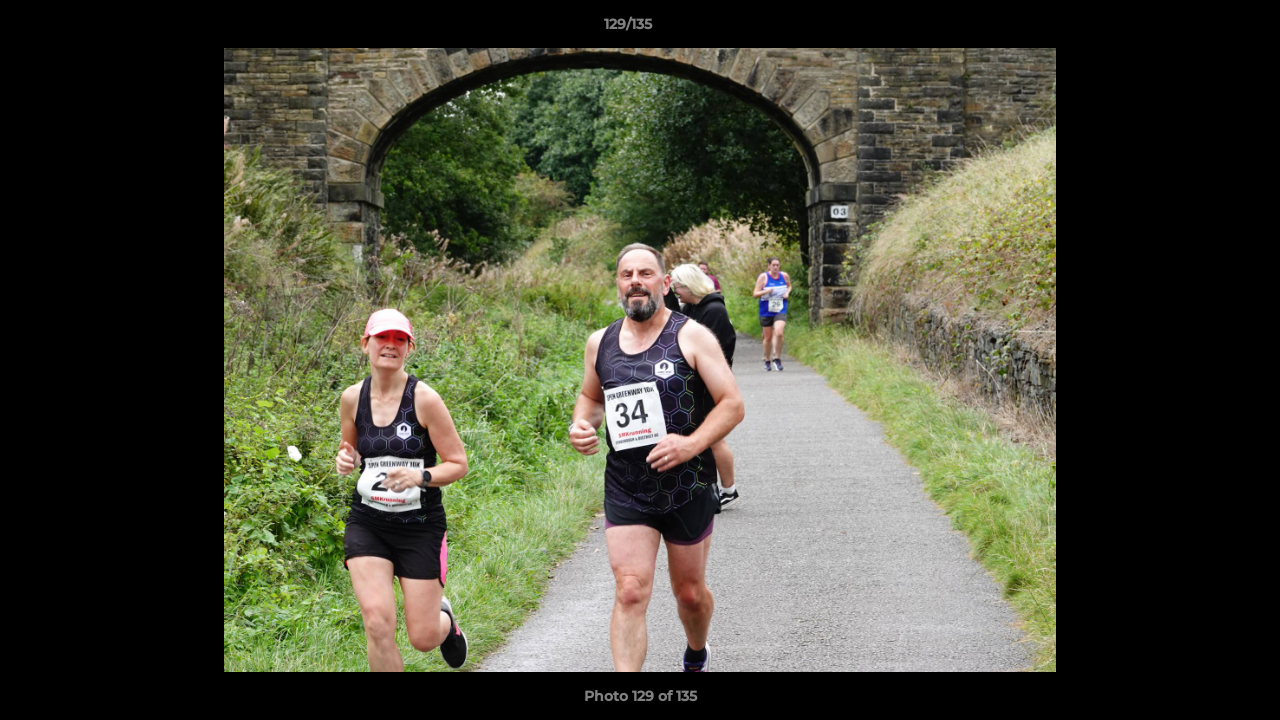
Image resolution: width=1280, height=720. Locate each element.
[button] (1196, 29)
